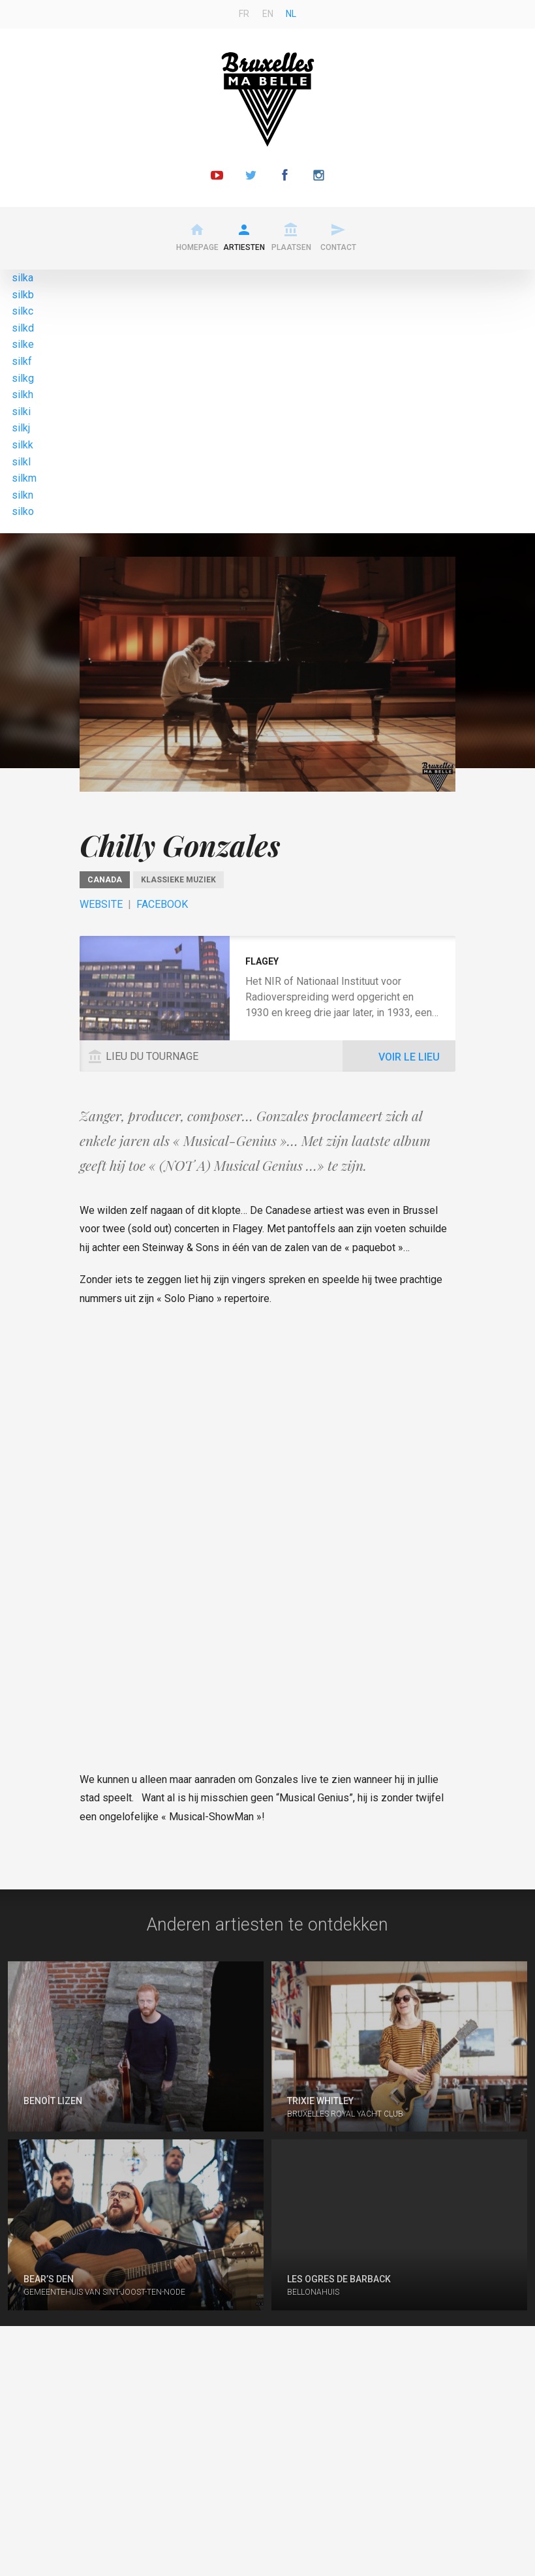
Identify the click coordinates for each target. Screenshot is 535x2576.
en (267, 13)
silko (23, 511)
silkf (22, 361)
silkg (23, 378)
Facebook (162, 904)
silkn (22, 495)
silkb (23, 294)
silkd (23, 328)
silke (23, 344)
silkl (21, 462)
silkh (22, 394)
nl (291, 13)
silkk (22, 445)
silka (22, 278)
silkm (24, 478)
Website (101, 904)
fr (244, 13)
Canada (104, 879)
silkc (22, 311)
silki (21, 411)
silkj (21, 428)
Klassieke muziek (178, 879)
